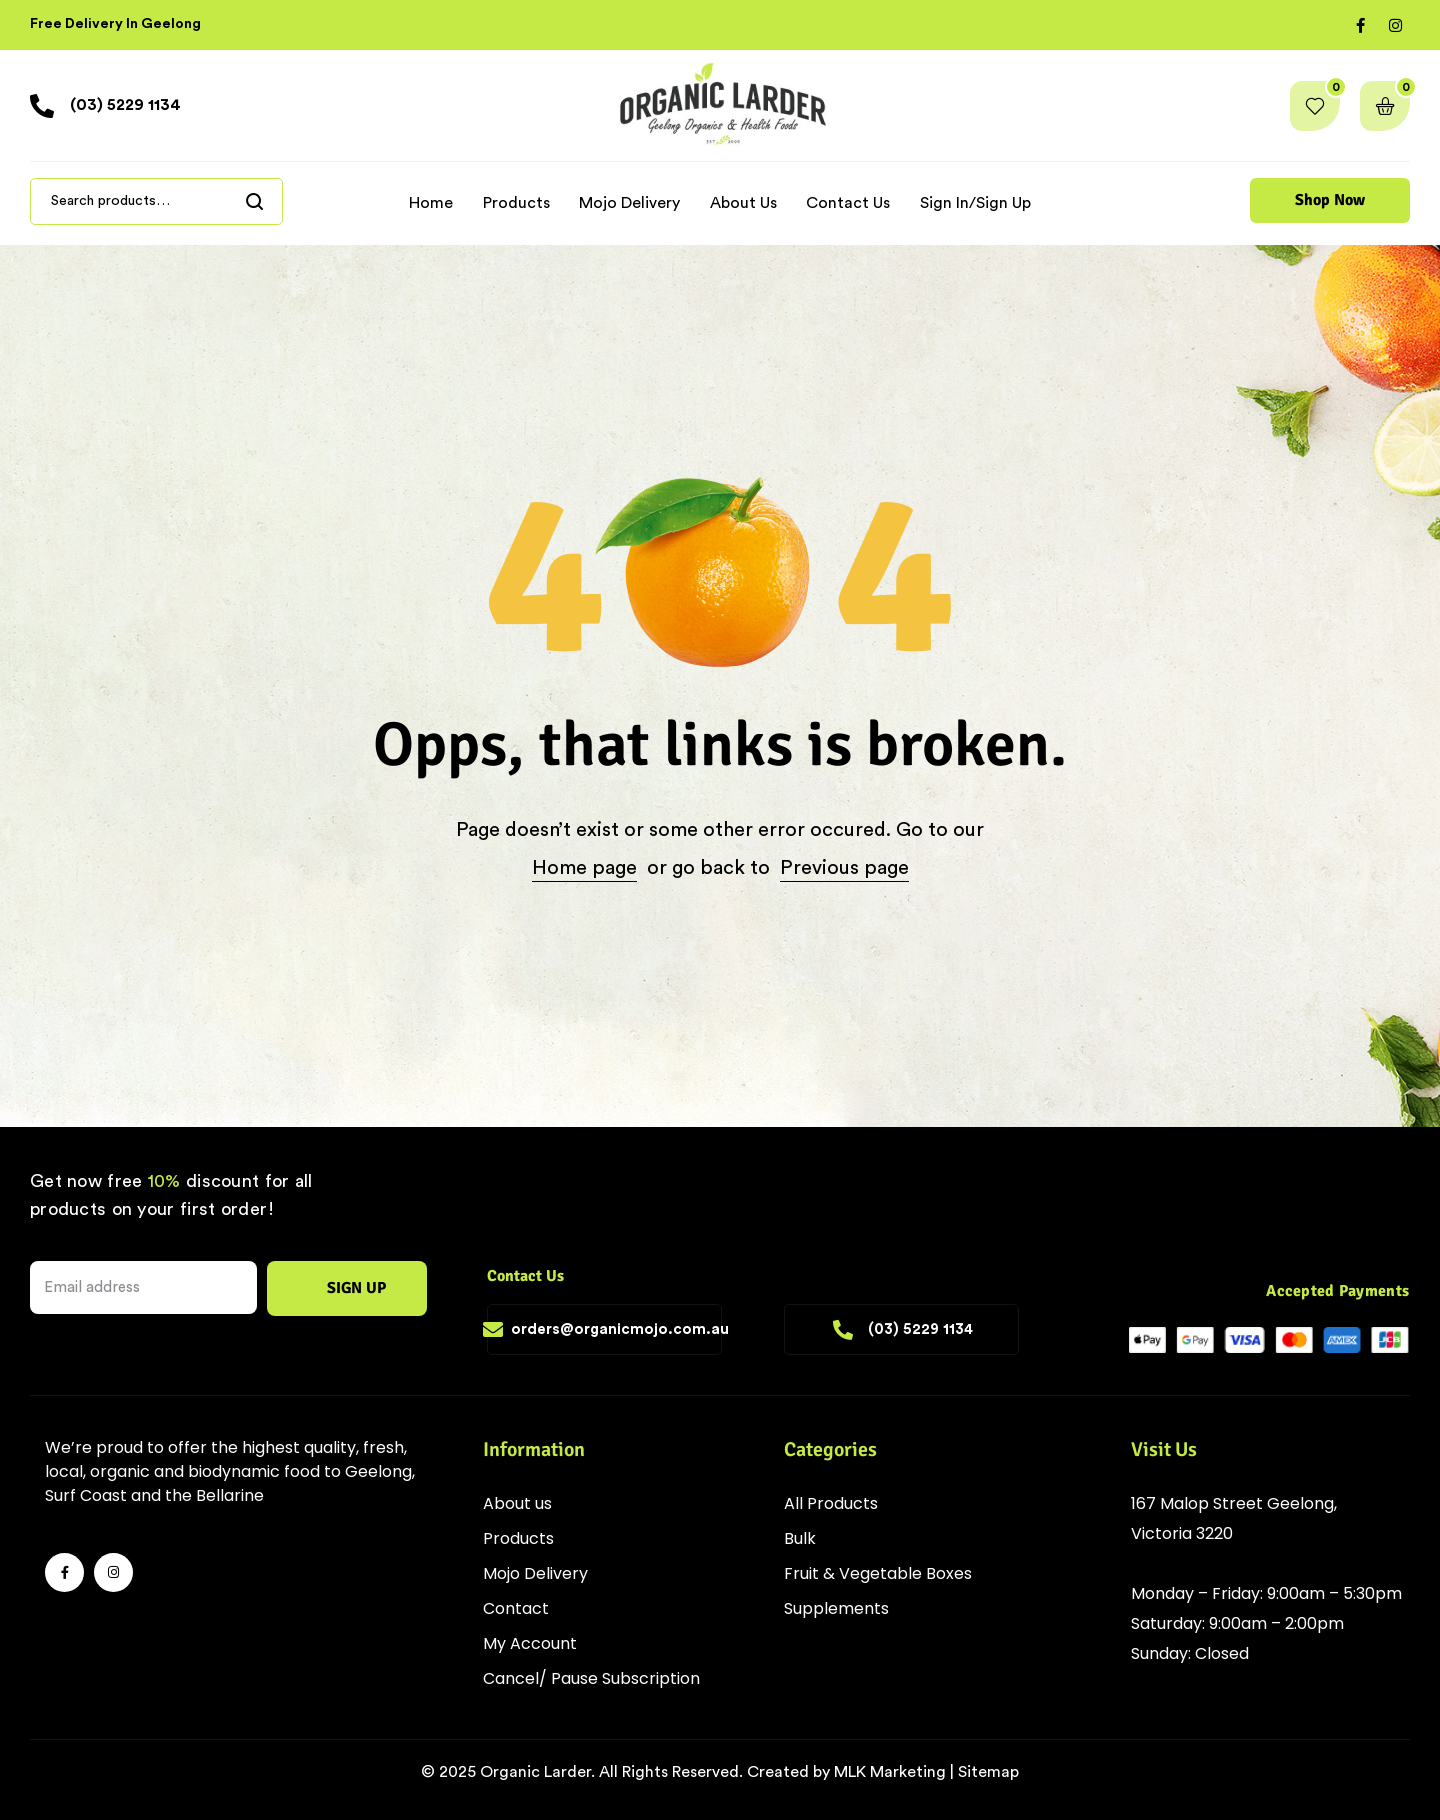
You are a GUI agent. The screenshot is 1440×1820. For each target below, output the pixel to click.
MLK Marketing (890, 1772)
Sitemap (988, 1772)
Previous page (844, 868)
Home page (584, 868)
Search (255, 201)
